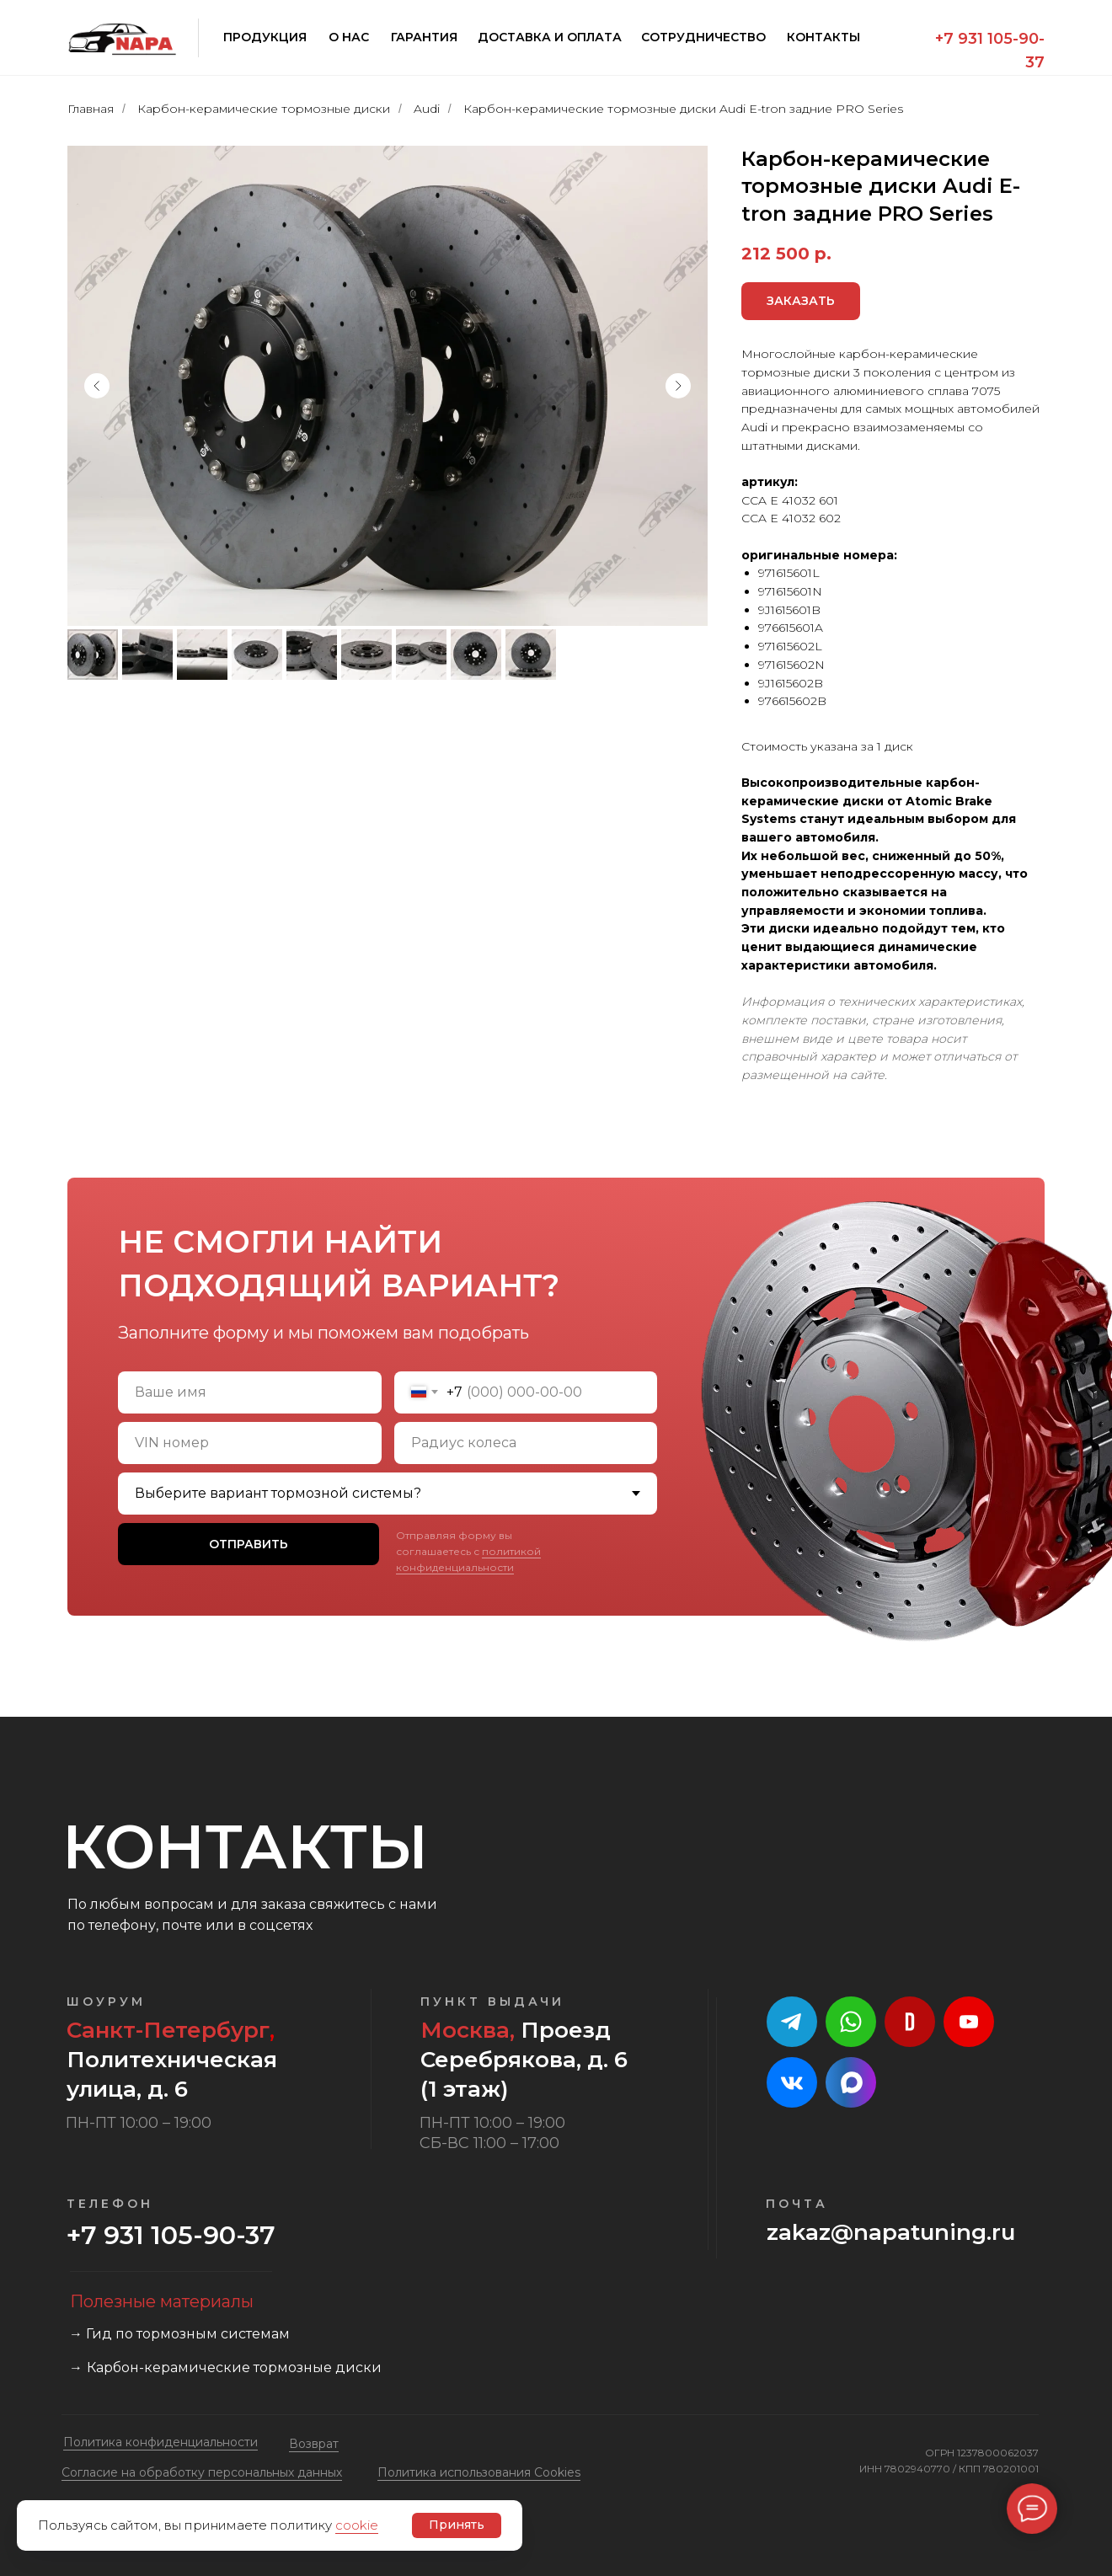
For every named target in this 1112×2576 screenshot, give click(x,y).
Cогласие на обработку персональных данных (201, 2472)
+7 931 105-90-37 (171, 2235)
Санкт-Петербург (168, 2030)
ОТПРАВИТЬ (248, 1544)
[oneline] (250, 1443)
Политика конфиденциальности (160, 2442)
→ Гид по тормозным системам (179, 2334)
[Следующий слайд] (678, 385)
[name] (250, 1392)
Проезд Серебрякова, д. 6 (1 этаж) (524, 2060)
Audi (427, 108)
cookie (356, 2525)
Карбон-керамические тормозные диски (263, 108)
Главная (90, 108)
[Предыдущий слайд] (97, 385)
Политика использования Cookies (478, 2472)
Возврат (314, 2443)
